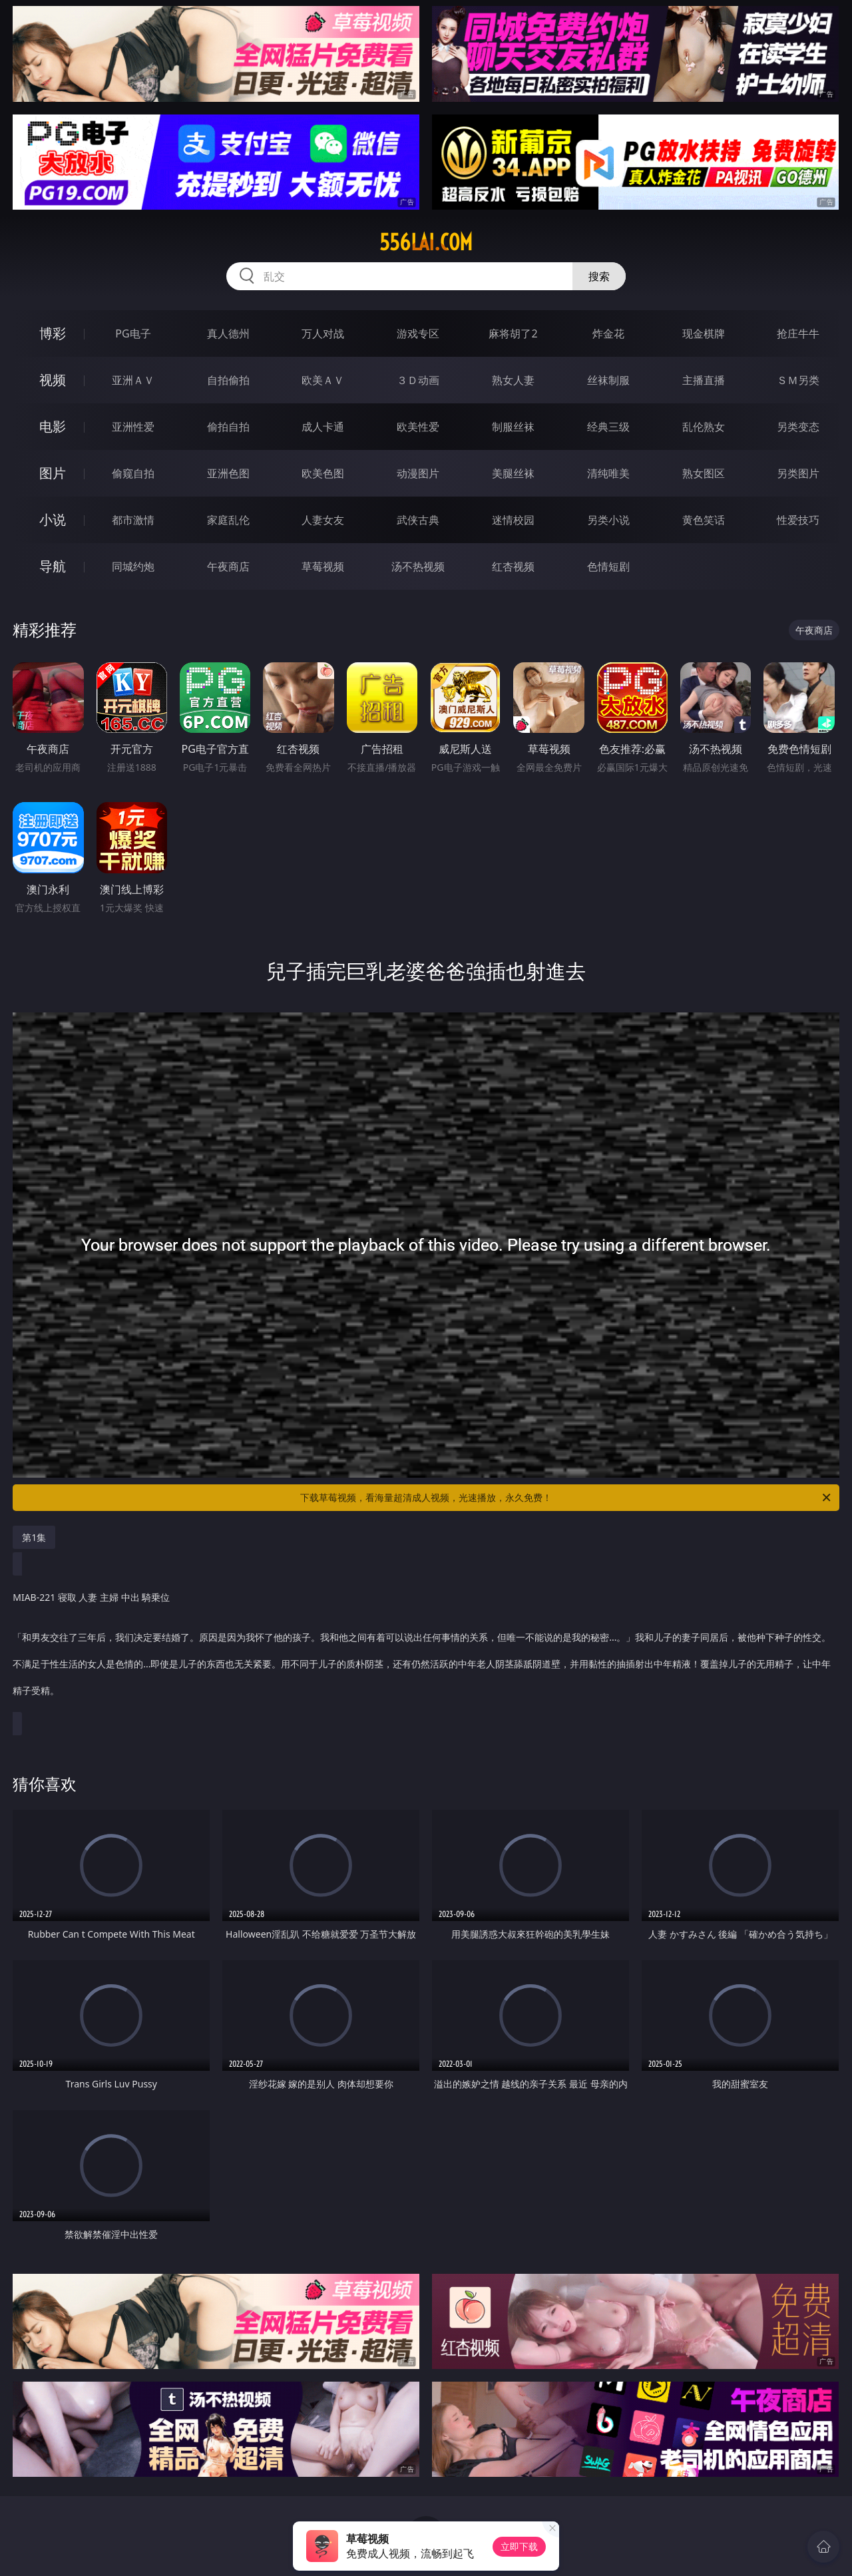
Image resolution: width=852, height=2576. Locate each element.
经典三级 (608, 426)
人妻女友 (323, 520)
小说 (52, 520)
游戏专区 (418, 333)
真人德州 (228, 333)
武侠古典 (418, 520)
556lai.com (426, 242)
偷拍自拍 (228, 426)
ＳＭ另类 (798, 380)
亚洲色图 (228, 473)
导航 (52, 566)
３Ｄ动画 (418, 380)
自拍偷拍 (228, 380)
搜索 (599, 276)
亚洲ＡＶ (133, 380)
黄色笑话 (703, 520)
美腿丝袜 (513, 473)
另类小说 (608, 520)
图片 (52, 473)
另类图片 (798, 473)
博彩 (52, 333)
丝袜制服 (608, 380)
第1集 (34, 1537)
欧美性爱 (418, 426)
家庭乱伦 (228, 520)
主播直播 (703, 380)
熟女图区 (703, 473)
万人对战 (323, 333)
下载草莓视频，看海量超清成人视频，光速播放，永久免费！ (566, 1498)
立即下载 (519, 2546)
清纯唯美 (608, 473)
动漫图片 (418, 473)
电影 (52, 426)
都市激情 (133, 520)
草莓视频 (323, 566)
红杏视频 (513, 566)
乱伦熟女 (703, 426)
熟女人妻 (513, 380)
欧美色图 (323, 473)
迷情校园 (513, 520)
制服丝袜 (513, 426)
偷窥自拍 (133, 473)
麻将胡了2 (513, 333)
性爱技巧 (798, 520)
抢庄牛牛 (798, 333)
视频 (52, 380)
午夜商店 (228, 566)
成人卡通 (323, 426)
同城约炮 (133, 566)
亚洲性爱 (133, 426)
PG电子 (132, 333)
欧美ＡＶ (323, 380)
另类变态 (798, 426)
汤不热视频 (418, 566)
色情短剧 (608, 566)
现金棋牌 (703, 333)
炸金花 (608, 333)
